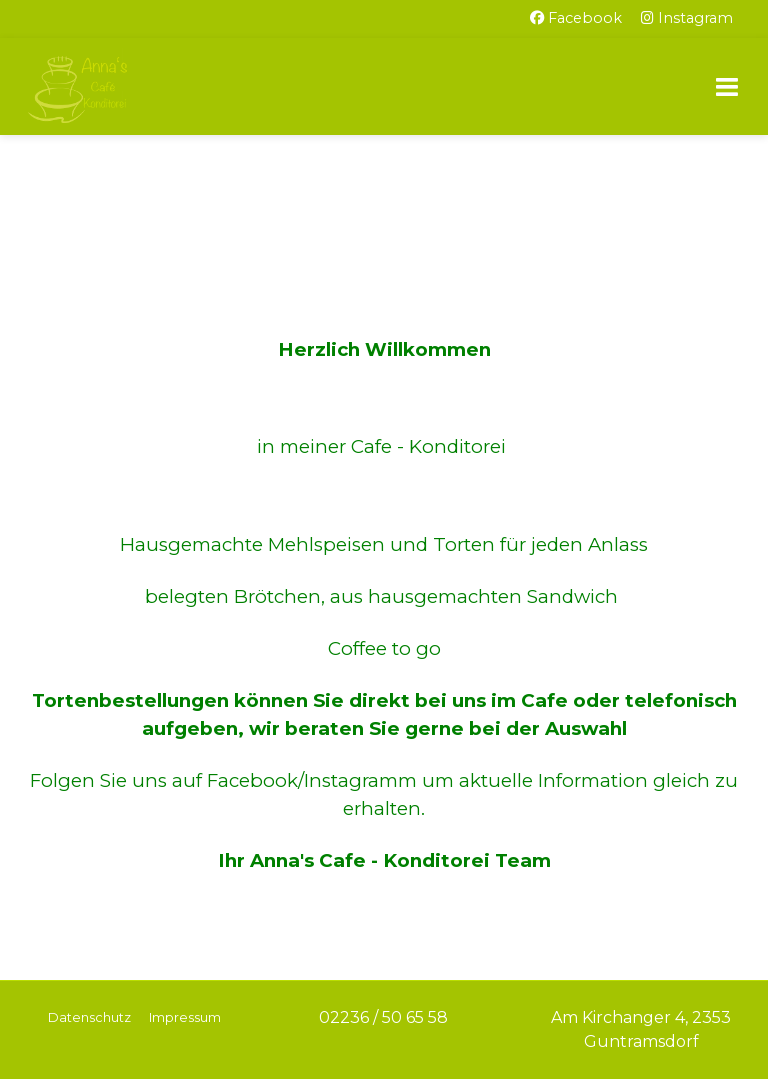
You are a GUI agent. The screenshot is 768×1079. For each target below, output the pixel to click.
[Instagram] (687, 19)
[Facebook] (576, 19)
